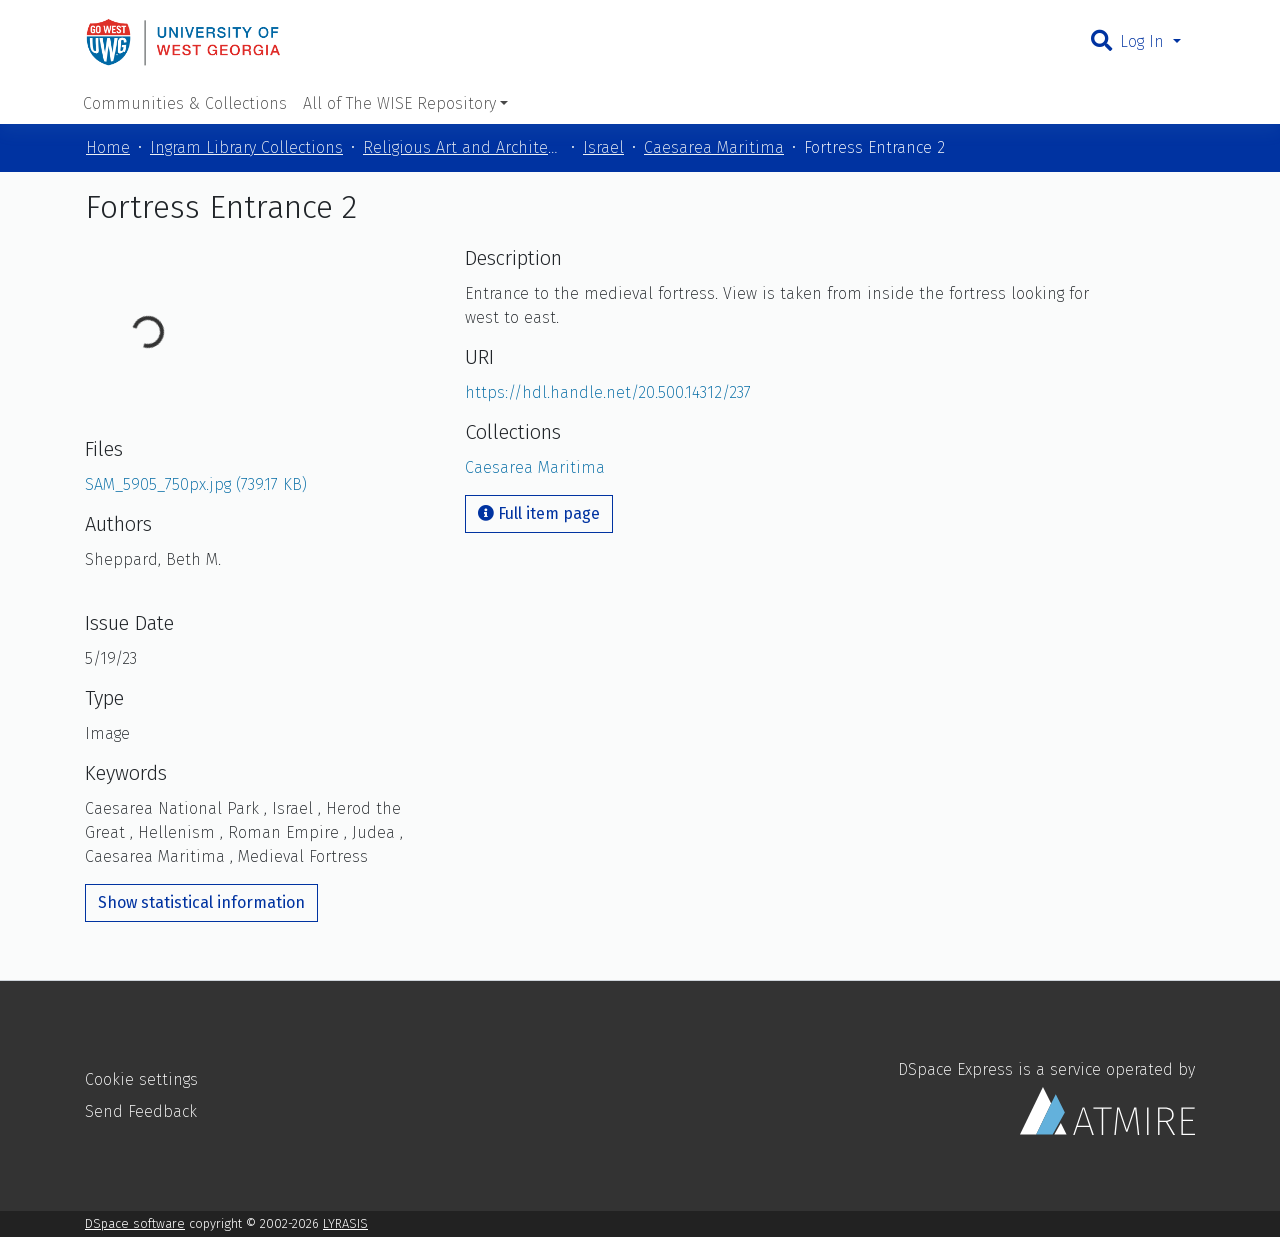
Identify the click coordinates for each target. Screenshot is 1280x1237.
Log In (1144, 41)
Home (108, 147)
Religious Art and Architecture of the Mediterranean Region (463, 147)
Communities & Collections (185, 103)
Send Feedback (141, 1111)
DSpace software (135, 1223)
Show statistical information (201, 902)
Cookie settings (141, 1079)
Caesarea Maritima (714, 147)
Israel (603, 147)
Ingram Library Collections (246, 147)
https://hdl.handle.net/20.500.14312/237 (608, 392)
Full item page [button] (539, 513)
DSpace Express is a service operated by (1046, 1097)
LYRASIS (345, 1223)
